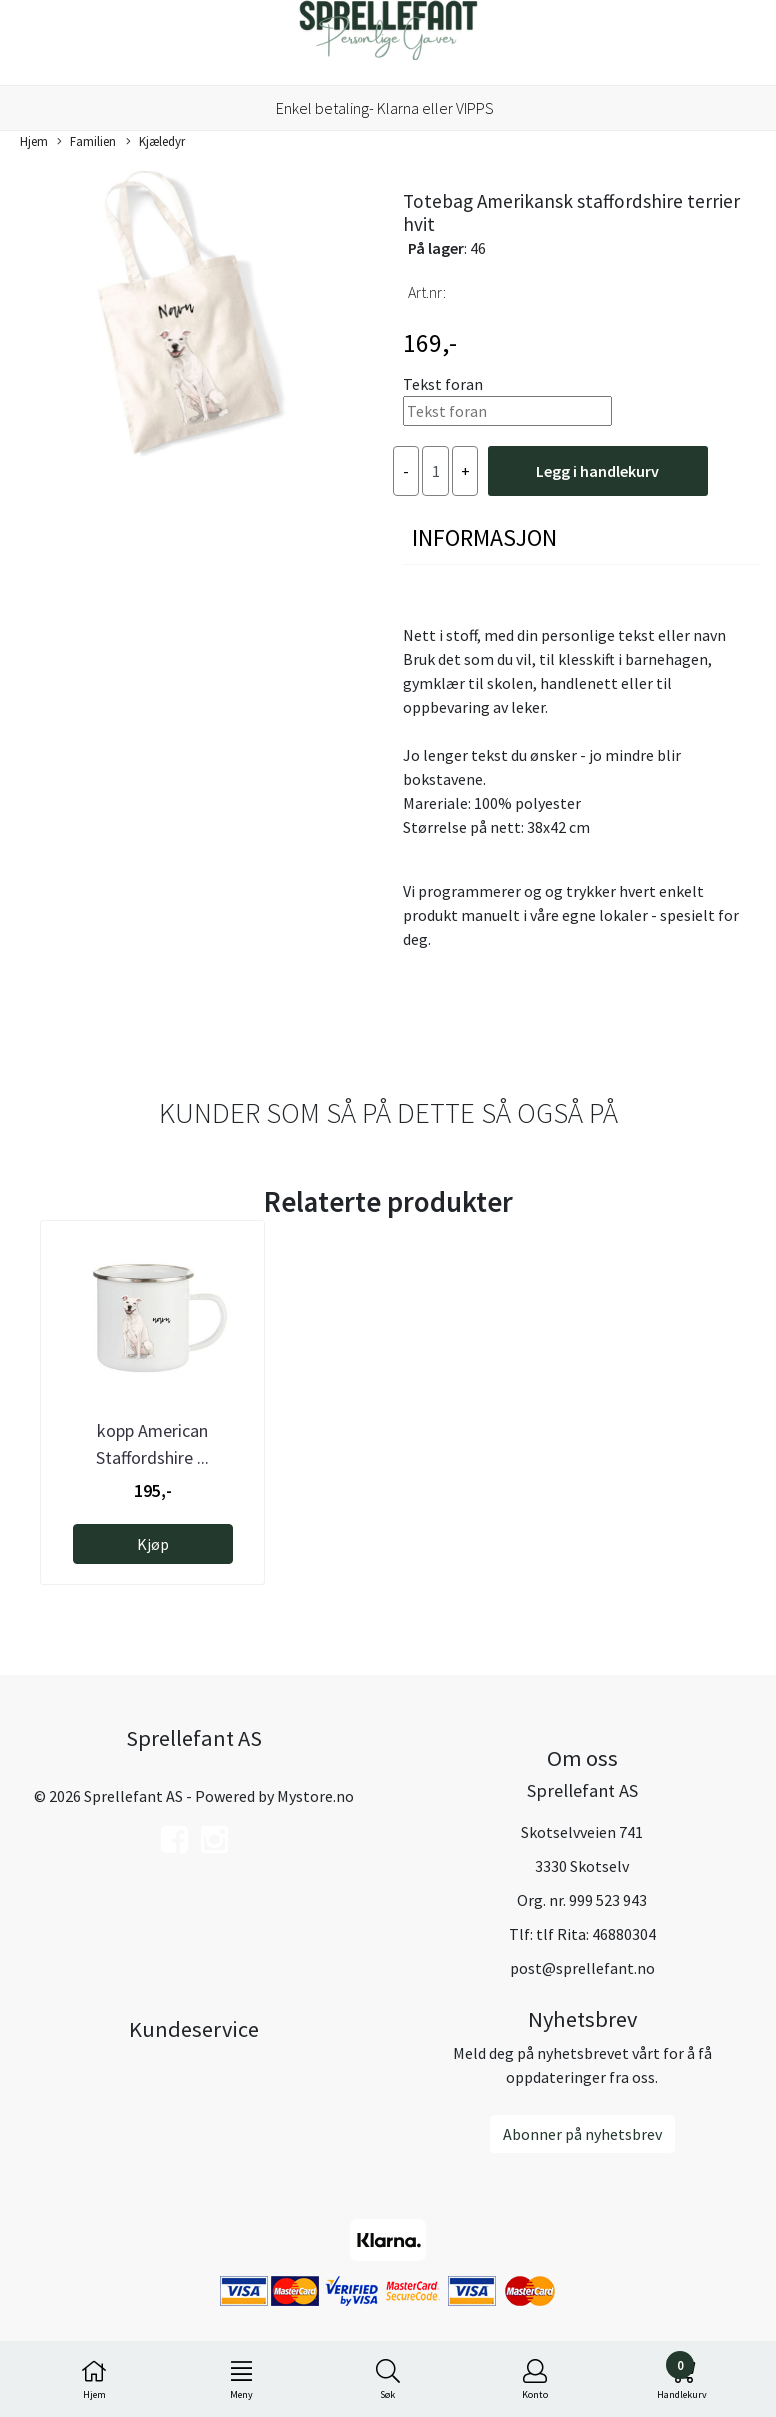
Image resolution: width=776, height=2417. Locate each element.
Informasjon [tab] (484, 537)
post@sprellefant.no (582, 1968)
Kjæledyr (155, 142)
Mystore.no (315, 1796)
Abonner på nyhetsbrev (582, 2134)
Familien (86, 142)
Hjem (34, 141)
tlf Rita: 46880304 (596, 1934)
